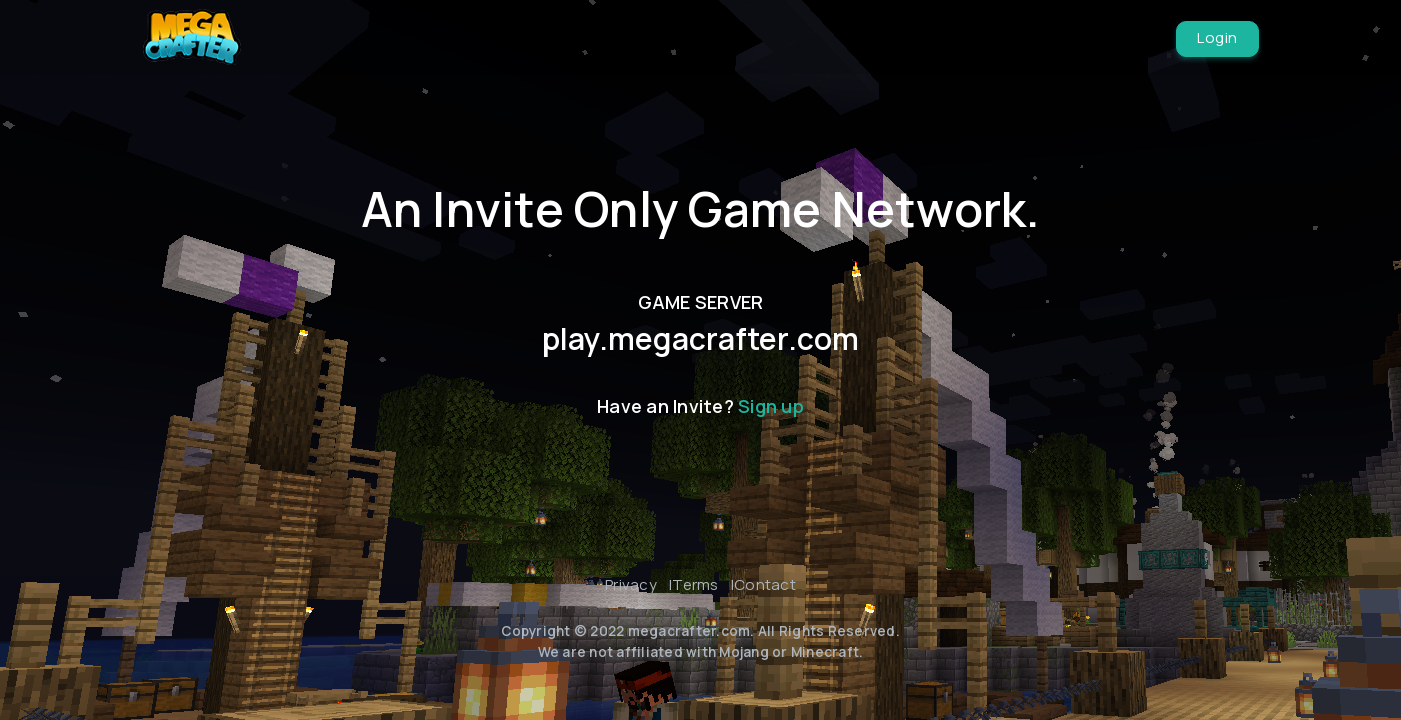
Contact (765, 584)
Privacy (631, 584)
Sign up (771, 406)
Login (1217, 37)
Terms (695, 584)
